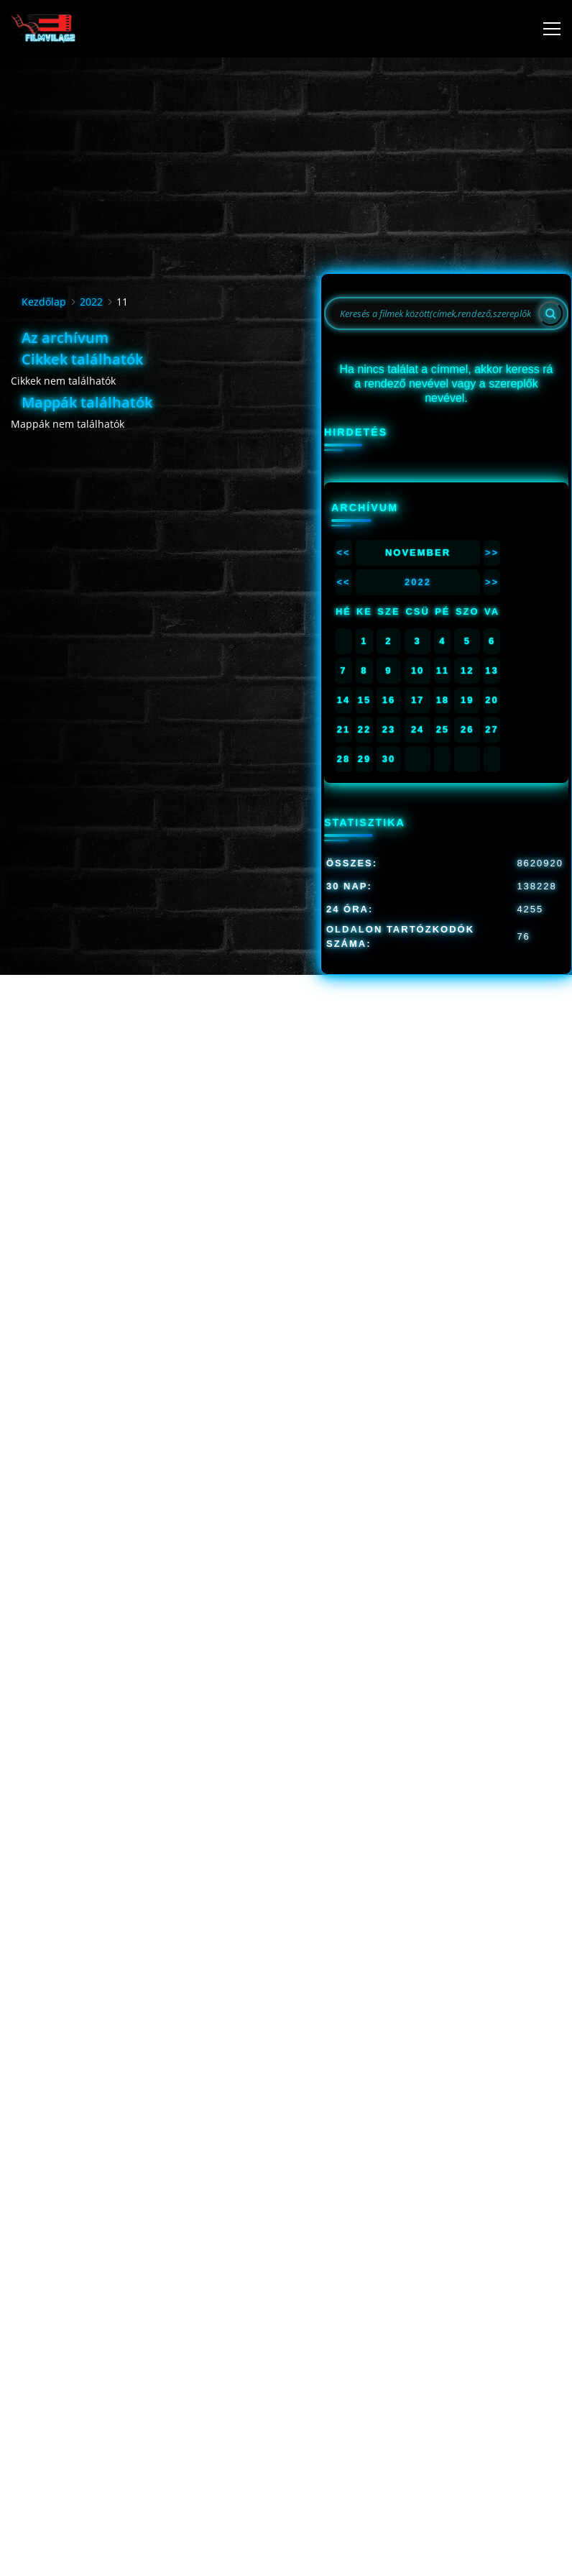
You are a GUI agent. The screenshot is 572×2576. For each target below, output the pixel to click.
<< (343, 552)
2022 (91, 301)
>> (492, 552)
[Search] (550, 313)
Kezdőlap (44, 301)
